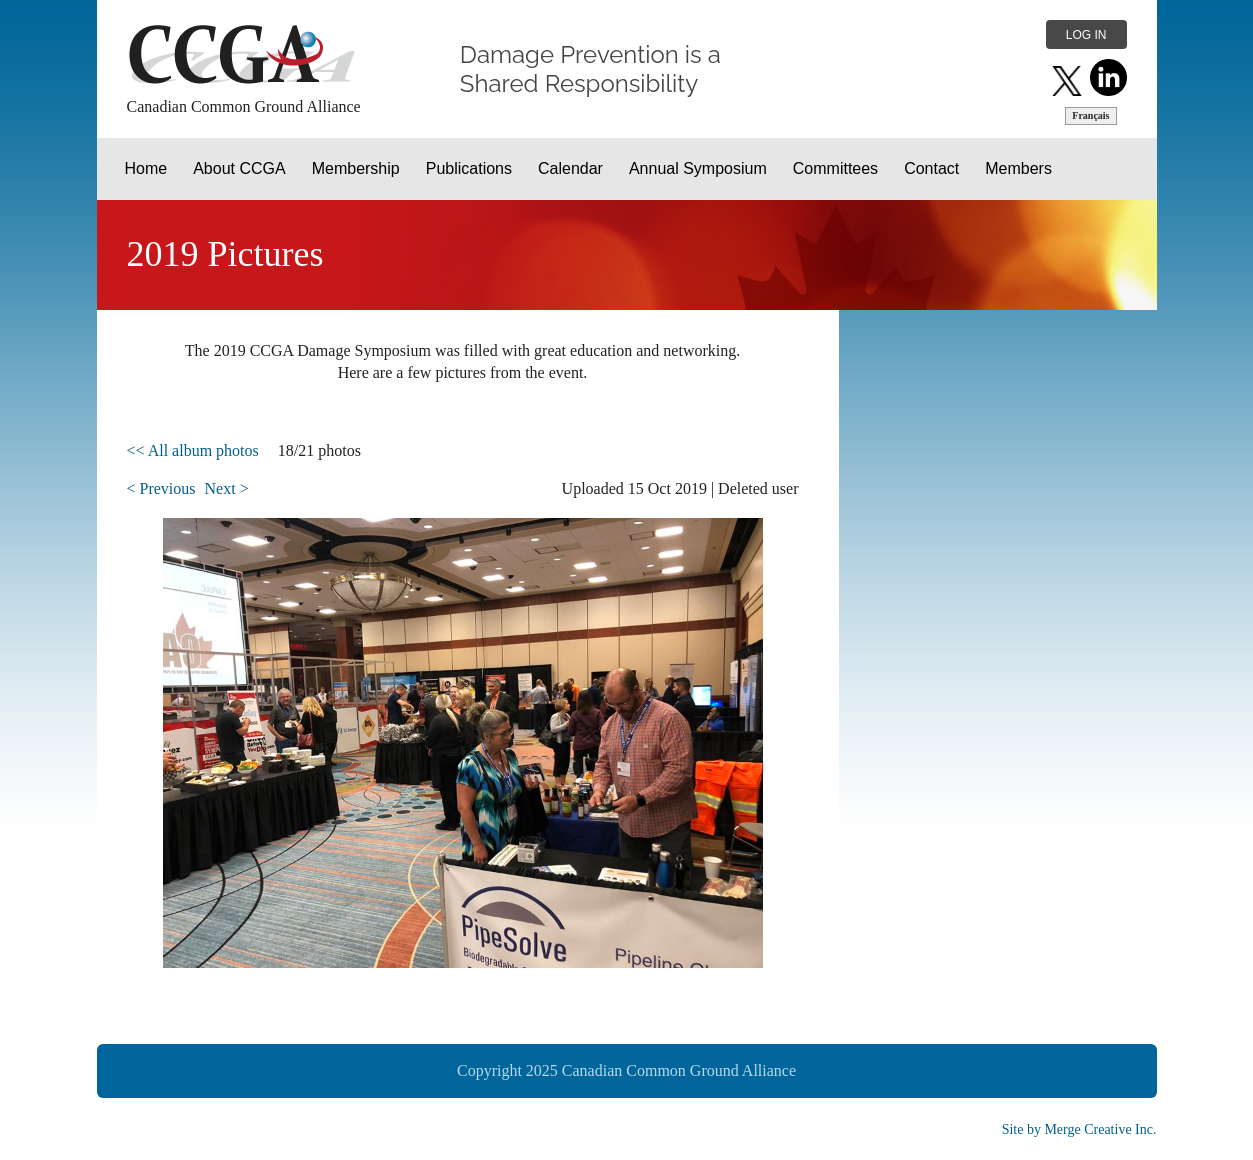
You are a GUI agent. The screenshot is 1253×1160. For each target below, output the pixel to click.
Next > (227, 488)
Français (1090, 115)
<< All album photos (193, 450)
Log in (1086, 35)
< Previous (161, 488)
